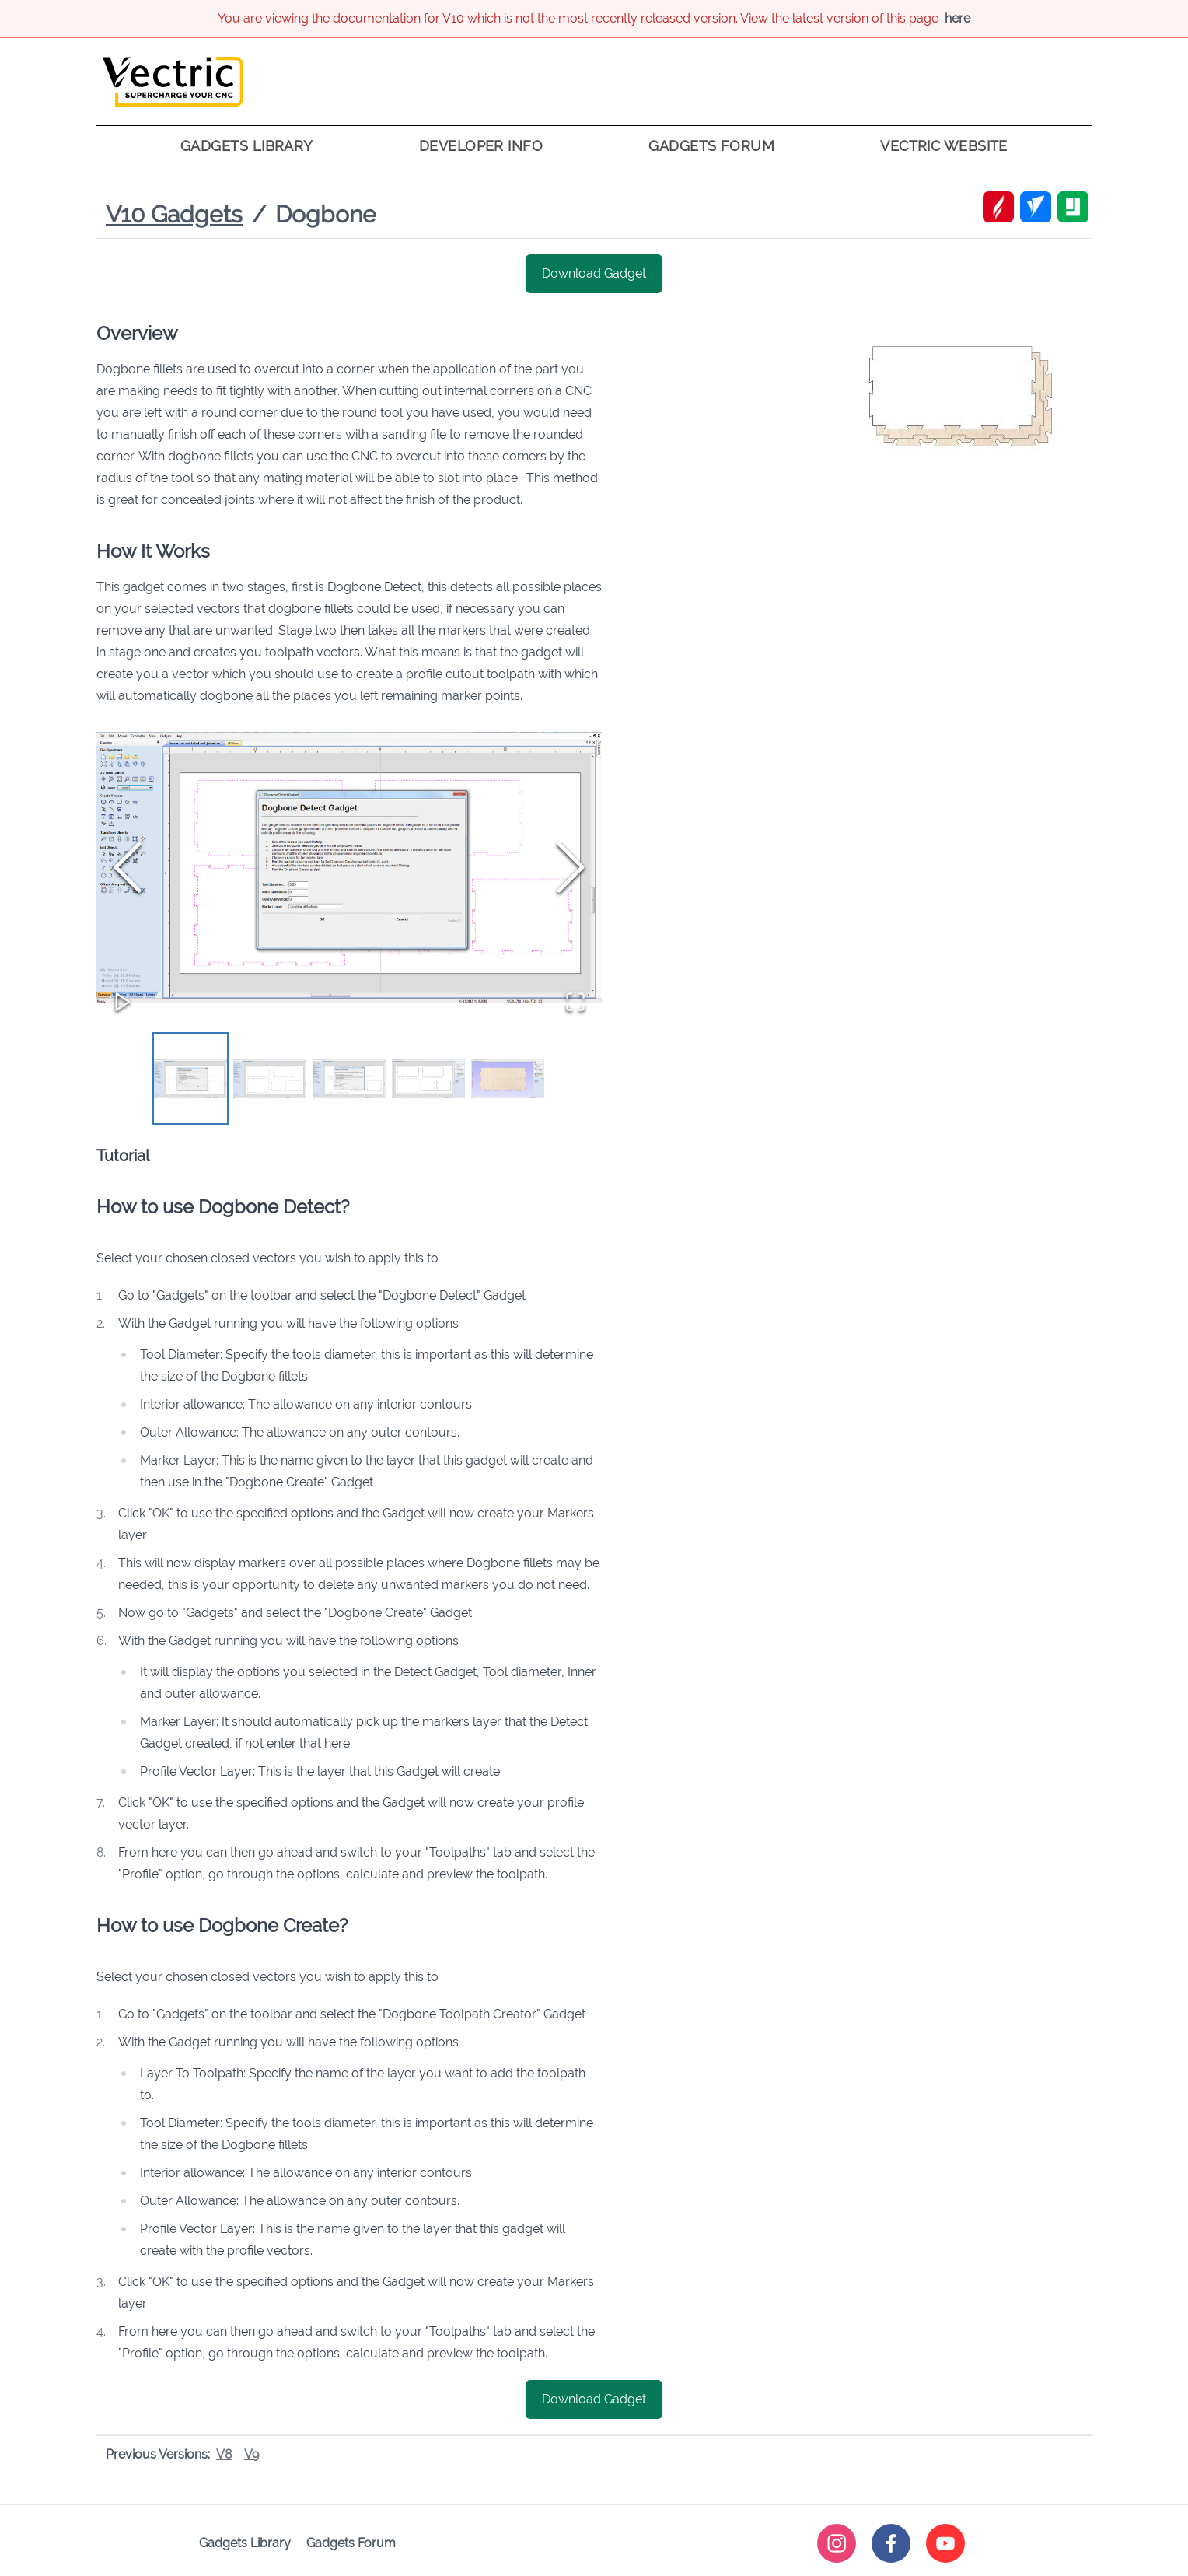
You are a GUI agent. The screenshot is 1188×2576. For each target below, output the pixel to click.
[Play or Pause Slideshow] (122, 1001)
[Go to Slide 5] (508, 1079)
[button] (349, 867)
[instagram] (836, 2544)
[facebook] (891, 2544)
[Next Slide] (571, 867)
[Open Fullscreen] (575, 1001)
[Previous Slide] (127, 867)
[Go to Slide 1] (190, 1079)
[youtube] (945, 2544)
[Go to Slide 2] (270, 1079)
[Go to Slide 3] (349, 1079)
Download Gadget (594, 273)
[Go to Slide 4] (428, 1079)
